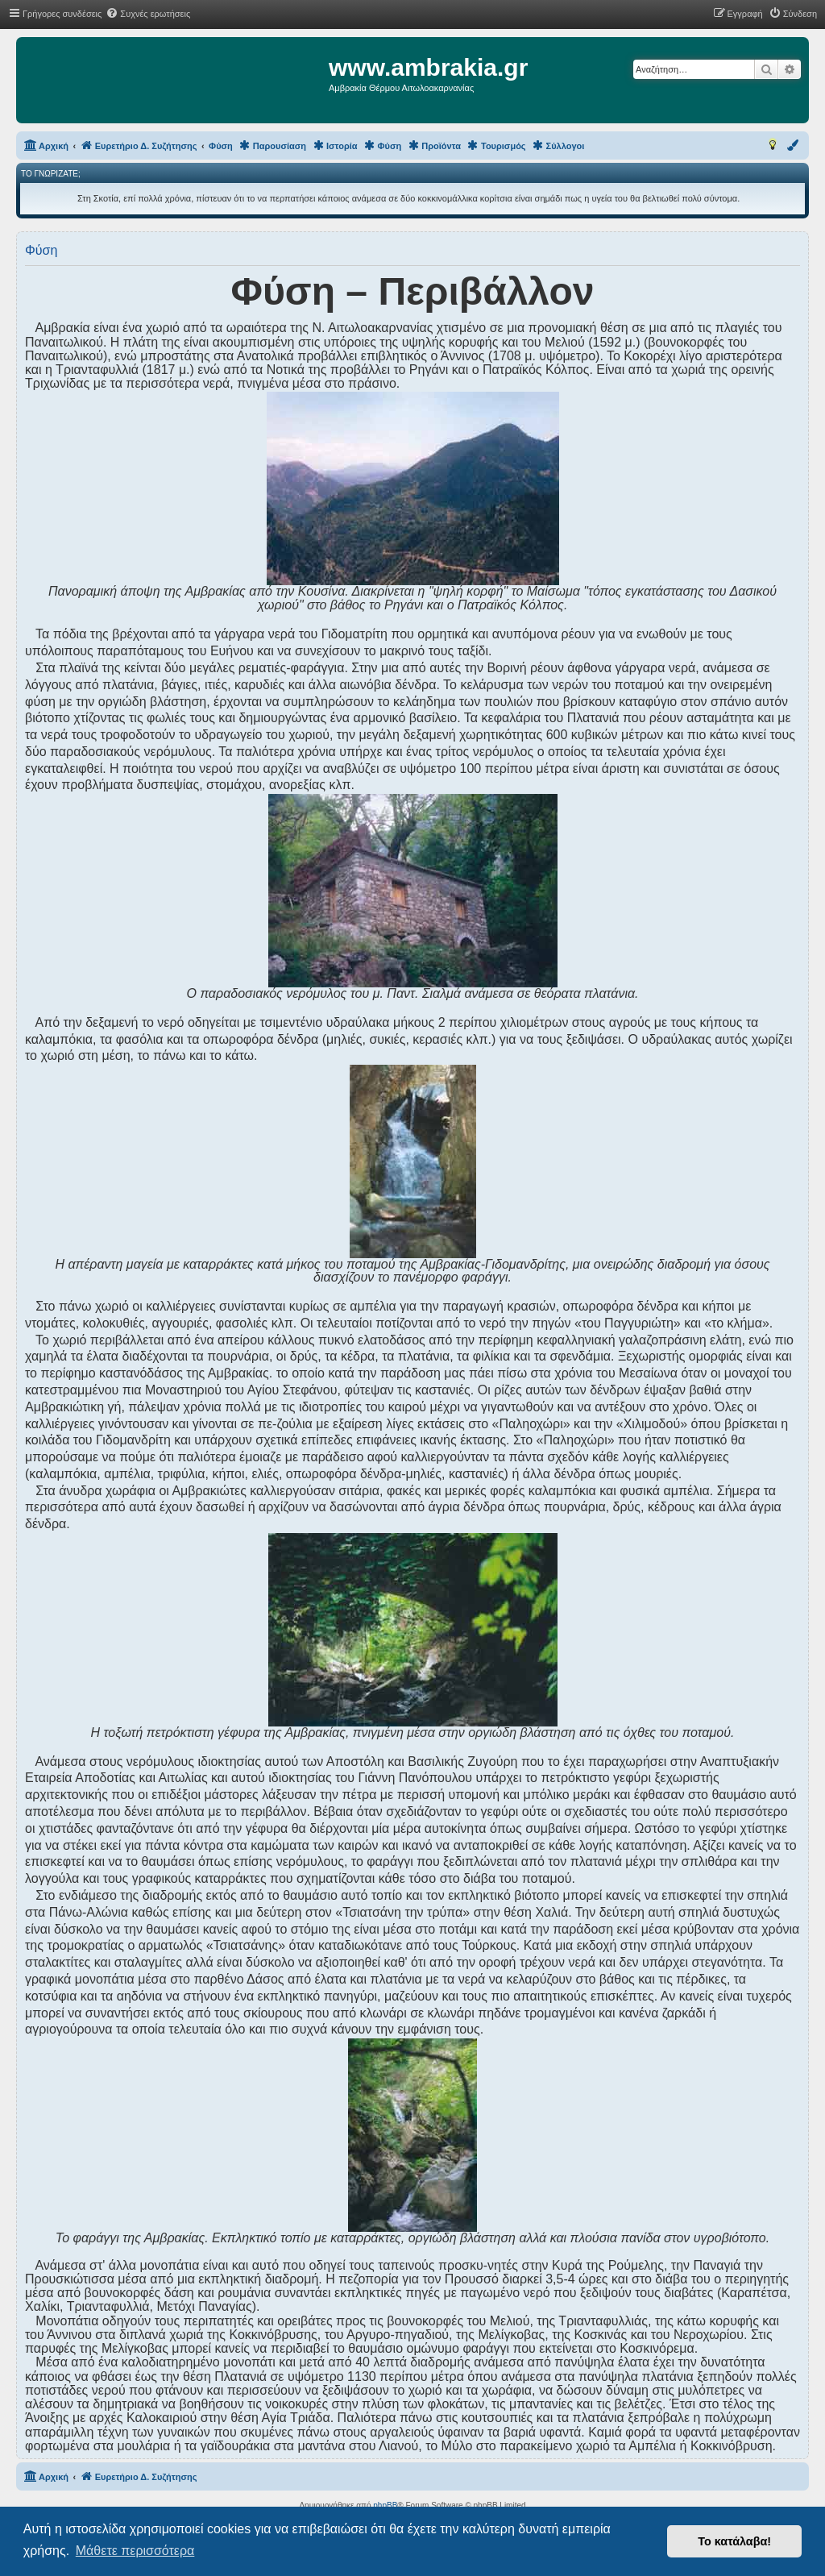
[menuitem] (148, 13)
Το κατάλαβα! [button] (734, 2541)
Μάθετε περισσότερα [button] (135, 2550)
